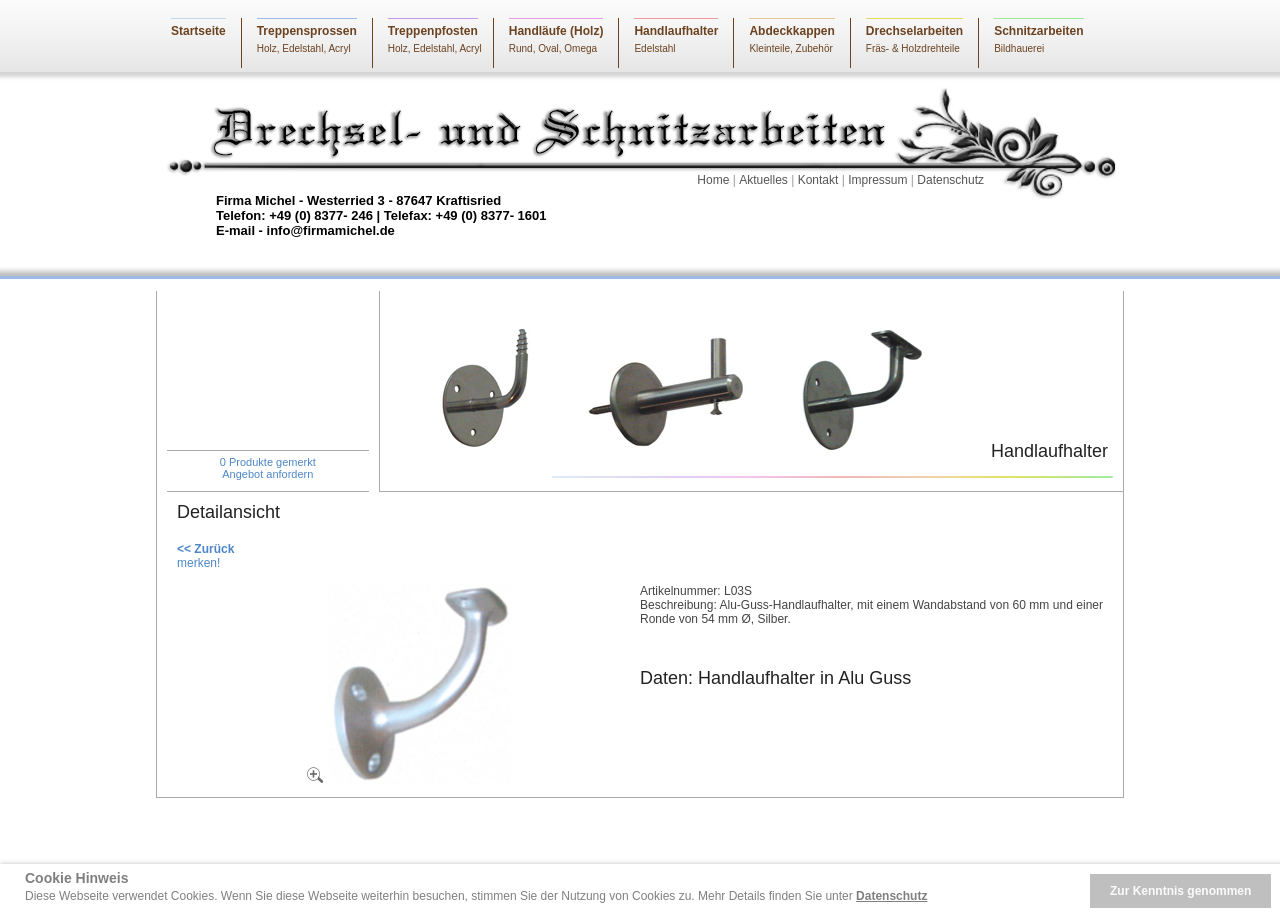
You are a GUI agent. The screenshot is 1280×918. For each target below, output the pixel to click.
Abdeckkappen (791, 31)
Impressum (877, 180)
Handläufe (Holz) (556, 31)
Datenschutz (950, 180)
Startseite (198, 31)
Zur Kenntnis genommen (1180, 891)
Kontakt (818, 180)
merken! (198, 563)
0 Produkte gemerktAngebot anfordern (268, 468)
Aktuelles (763, 180)
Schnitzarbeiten (1038, 31)
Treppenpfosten (433, 31)
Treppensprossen (307, 31)
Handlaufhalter (676, 31)
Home (713, 180)
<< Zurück (205, 549)
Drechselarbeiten (914, 31)
